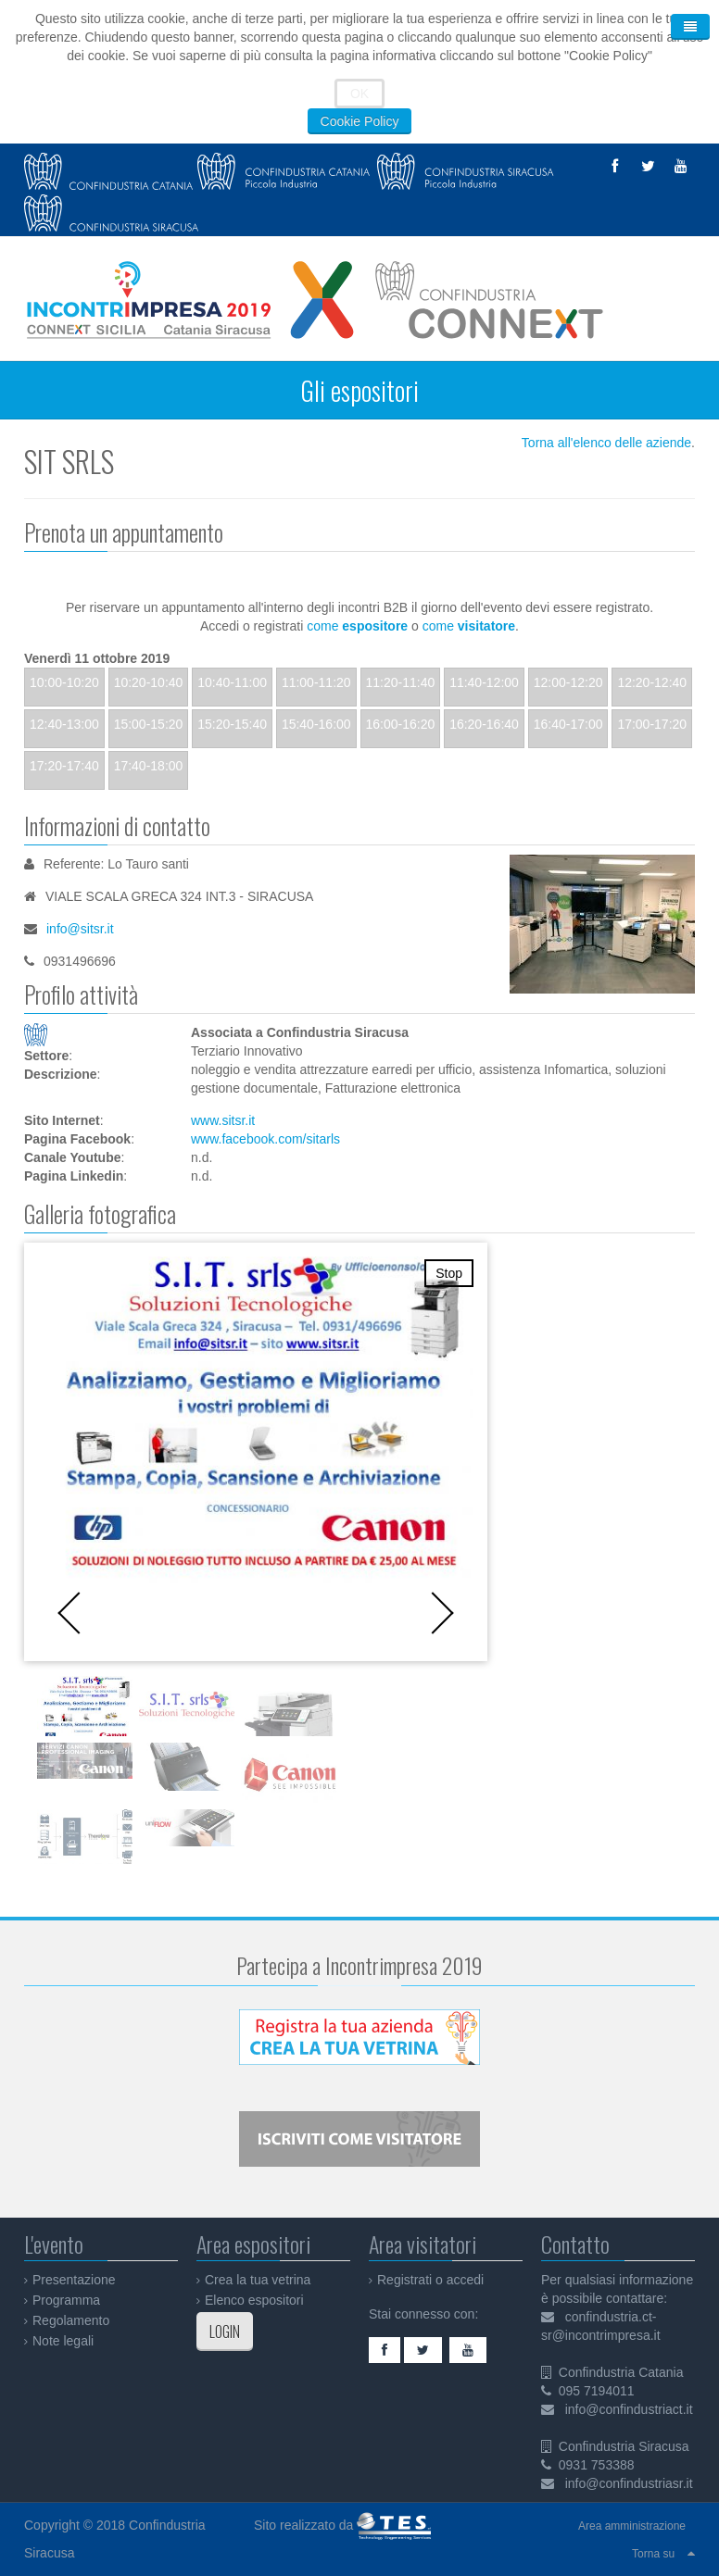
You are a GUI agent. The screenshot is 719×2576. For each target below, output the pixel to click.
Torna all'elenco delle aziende (606, 442)
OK (359, 93)
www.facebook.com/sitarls (265, 1139)
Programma (66, 2300)
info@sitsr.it (80, 928)
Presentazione (74, 2279)
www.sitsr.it (223, 1120)
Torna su (653, 2553)
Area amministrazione (632, 2526)
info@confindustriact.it (629, 2409)
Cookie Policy (360, 121)
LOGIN (224, 2331)
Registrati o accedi (430, 2279)
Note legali (63, 2340)
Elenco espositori (254, 2300)
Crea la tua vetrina (257, 2279)
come (357, 626)
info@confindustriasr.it (629, 2483)
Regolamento (70, 2320)
